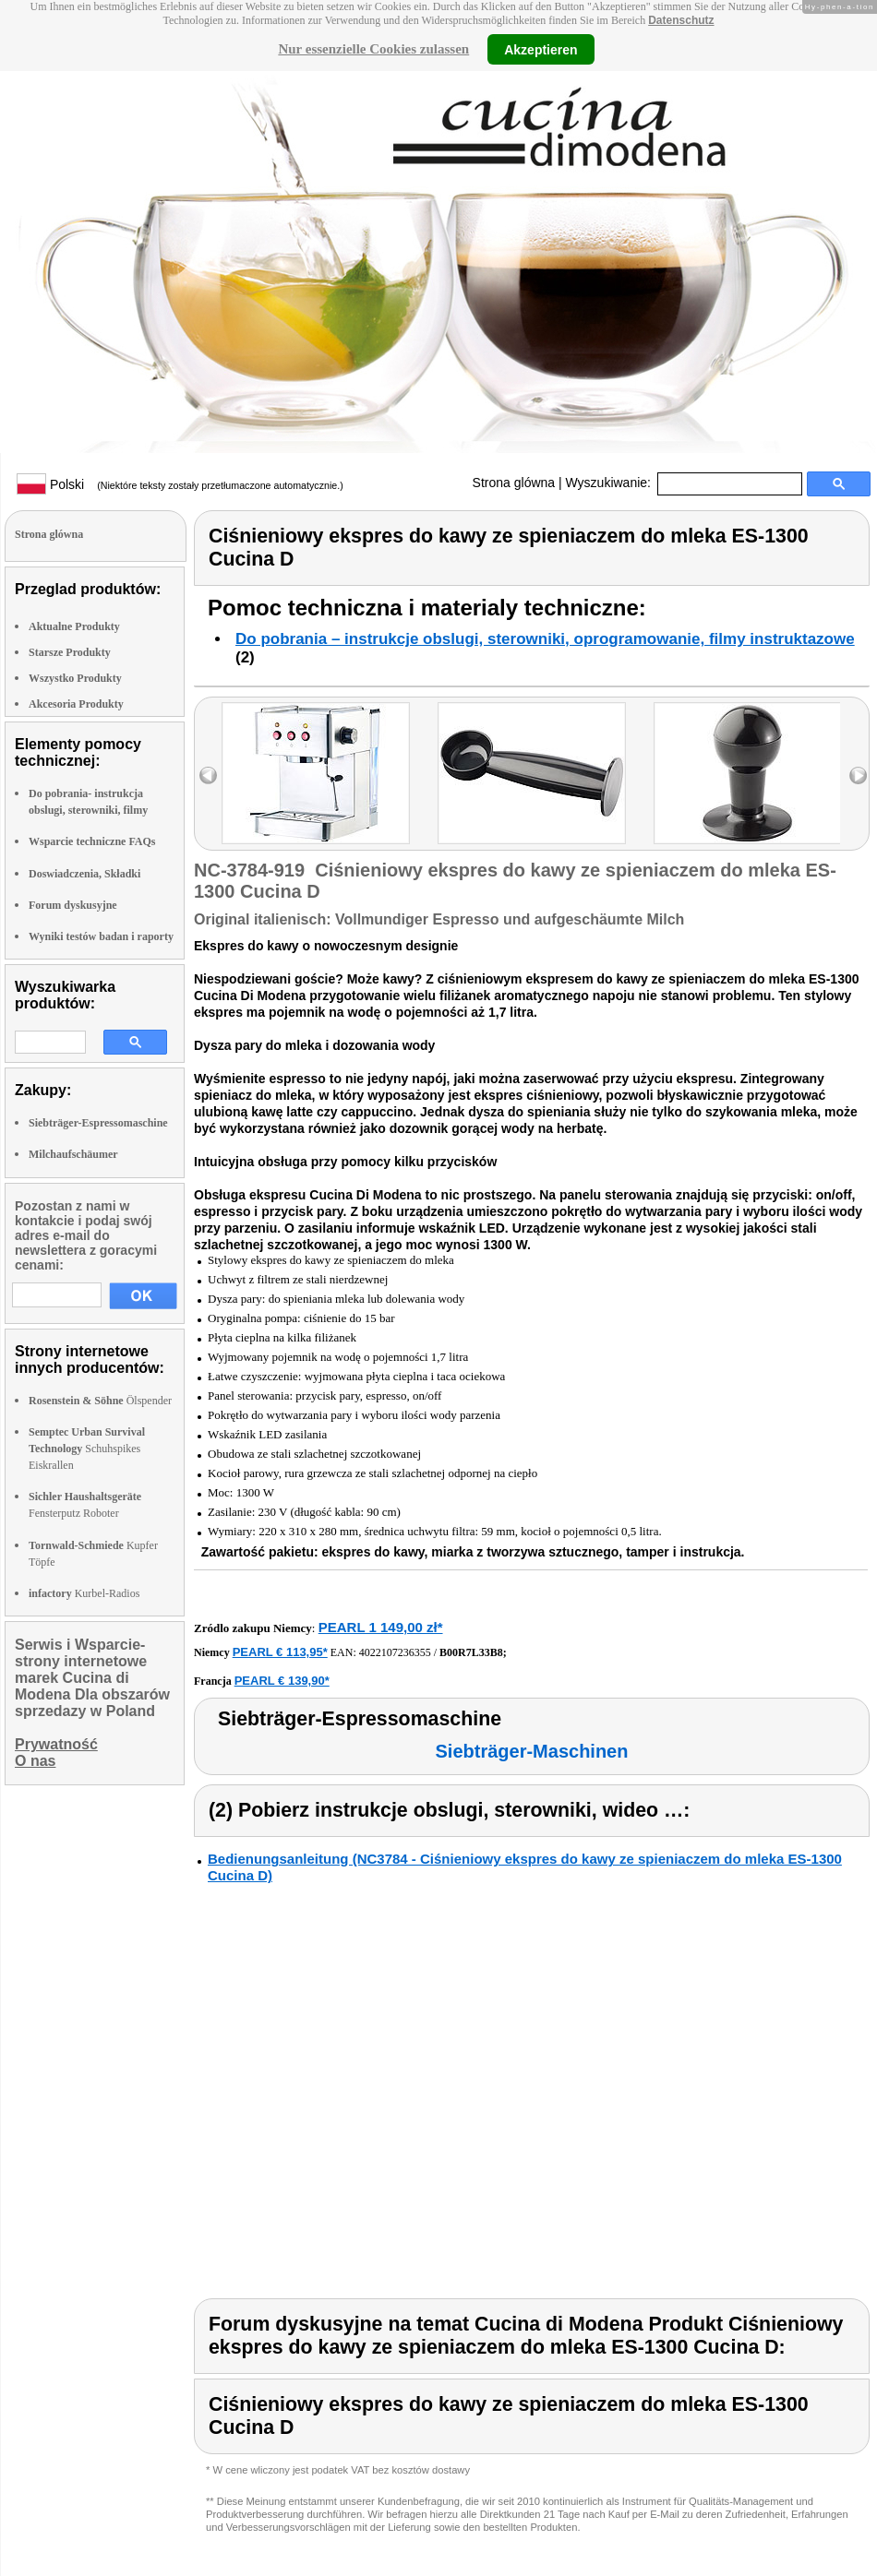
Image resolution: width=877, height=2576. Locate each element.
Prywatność (56, 1744)
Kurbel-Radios (84, 1593)
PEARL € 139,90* (282, 1681)
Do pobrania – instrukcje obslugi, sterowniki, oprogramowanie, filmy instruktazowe (545, 639)
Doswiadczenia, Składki (84, 873)
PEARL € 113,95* (280, 1652)
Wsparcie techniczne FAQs (92, 841)
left (208, 775)
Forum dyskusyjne (73, 905)
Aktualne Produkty (74, 626)
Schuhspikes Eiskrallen (87, 1448)
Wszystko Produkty (75, 678)
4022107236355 (395, 1652)
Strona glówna (514, 482)
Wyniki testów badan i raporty (101, 936)
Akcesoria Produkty (76, 704)
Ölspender (100, 1400)
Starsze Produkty (70, 652)
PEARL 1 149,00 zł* (380, 1627)
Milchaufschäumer (73, 1154)
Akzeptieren (540, 49)
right (858, 775)
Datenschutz (681, 20)
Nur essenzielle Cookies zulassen (373, 49)
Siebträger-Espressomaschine (98, 1122)
